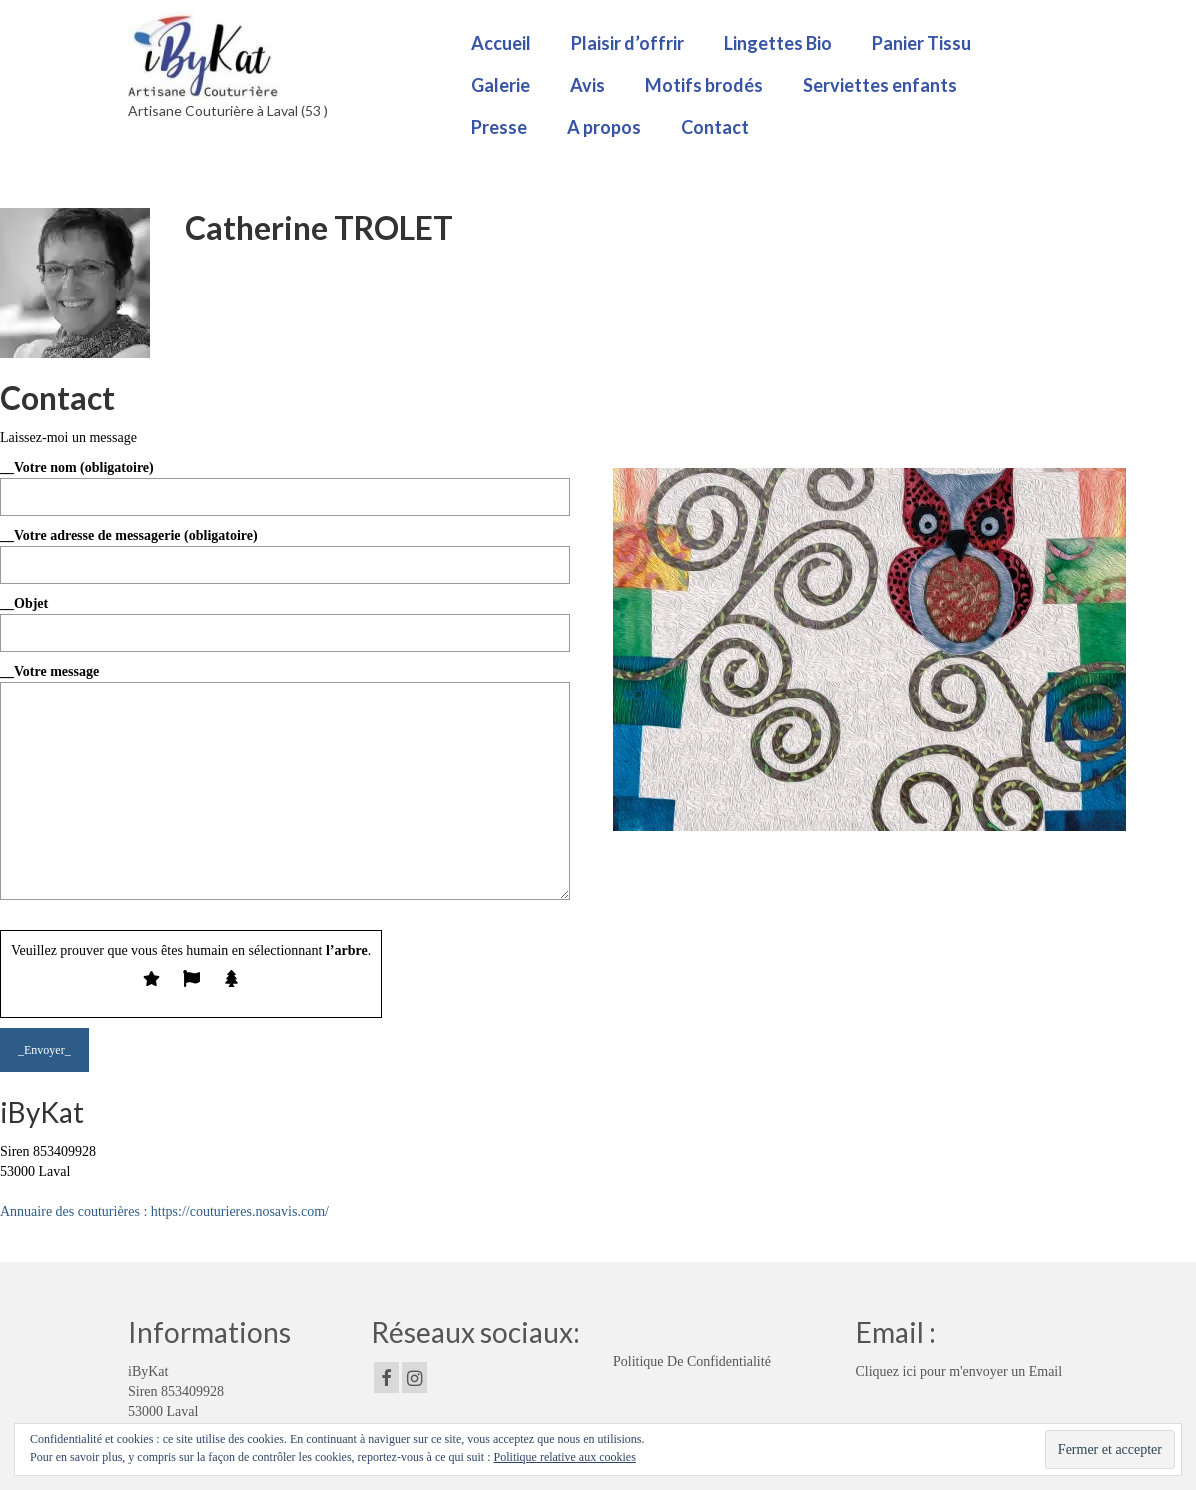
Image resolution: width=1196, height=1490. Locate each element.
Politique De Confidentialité (692, 1361)
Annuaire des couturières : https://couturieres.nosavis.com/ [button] (164, 1211)
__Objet (285, 618)
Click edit (101, 1171)
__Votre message (285, 681)
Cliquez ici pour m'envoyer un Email (959, 1371)
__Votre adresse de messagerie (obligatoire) (285, 550)
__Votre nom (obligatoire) (285, 482)
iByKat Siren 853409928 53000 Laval (176, 1391)
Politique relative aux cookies (565, 1457)
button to (157, 1171)
